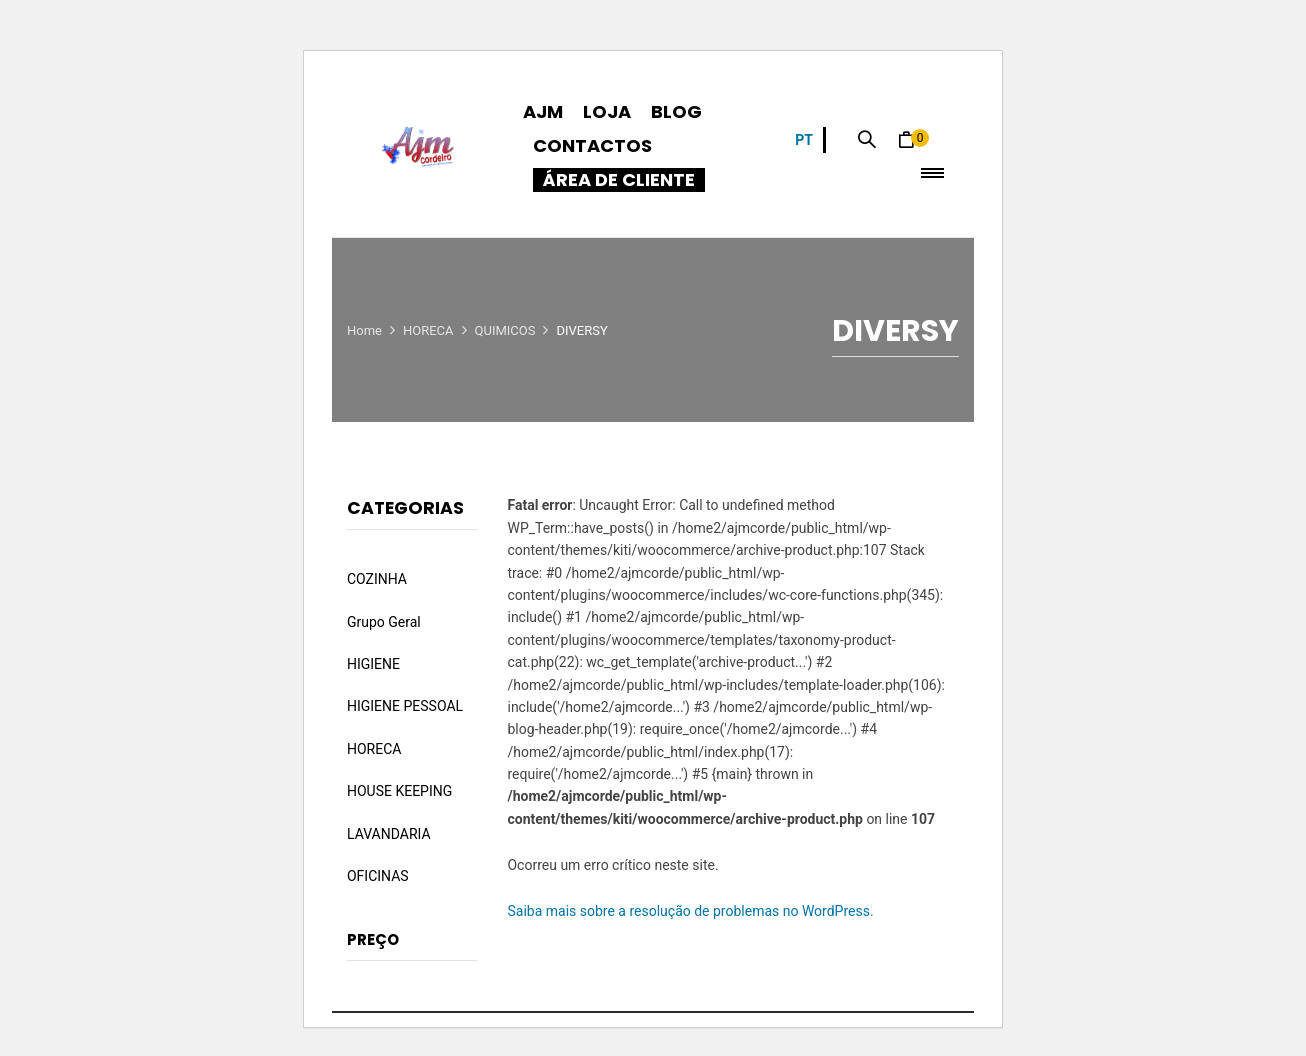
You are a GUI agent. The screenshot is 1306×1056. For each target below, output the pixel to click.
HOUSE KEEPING (399, 791)
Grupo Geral (384, 622)
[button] (913, 140)
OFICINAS (378, 876)
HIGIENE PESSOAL (405, 706)
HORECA (428, 330)
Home (364, 330)
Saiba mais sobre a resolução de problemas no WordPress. (690, 911)
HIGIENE (373, 664)
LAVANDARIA (389, 834)
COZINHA (377, 579)
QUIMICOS (505, 330)
